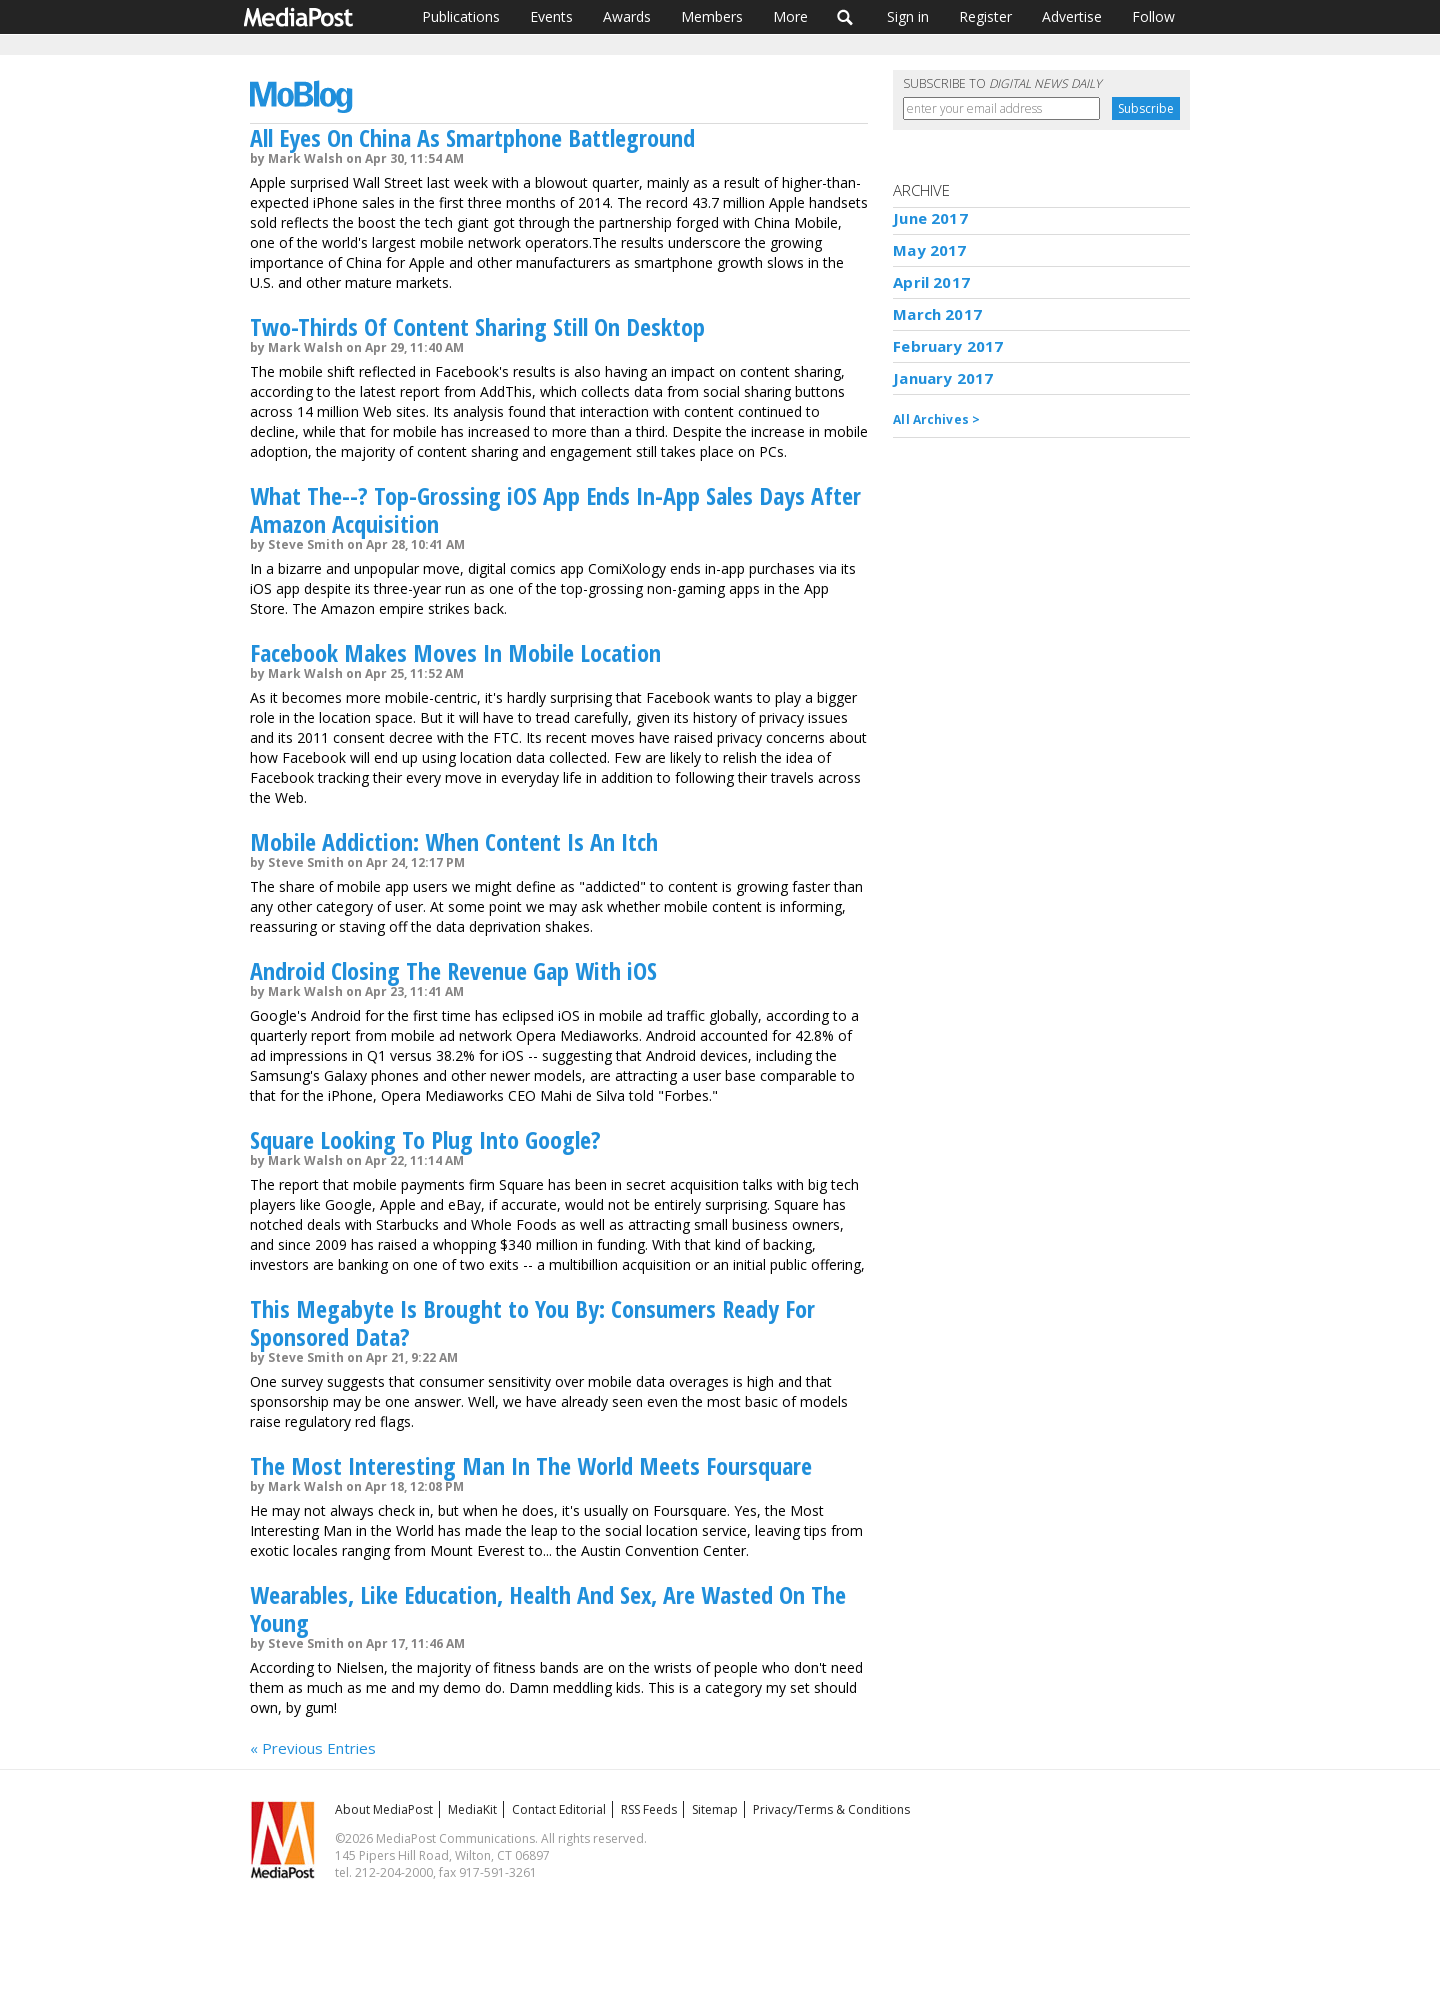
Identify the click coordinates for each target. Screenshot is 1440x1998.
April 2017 (931, 282)
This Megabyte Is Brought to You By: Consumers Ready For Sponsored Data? (532, 1322)
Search (845, 17)
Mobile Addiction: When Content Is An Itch (454, 841)
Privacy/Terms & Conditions (831, 1809)
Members (712, 16)
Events (551, 16)
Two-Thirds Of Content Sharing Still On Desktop (477, 326)
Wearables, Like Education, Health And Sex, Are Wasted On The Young (548, 1608)
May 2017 (929, 250)
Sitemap (715, 1809)
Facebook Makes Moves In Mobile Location (455, 652)
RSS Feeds (649, 1809)
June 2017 (930, 218)
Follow (1153, 16)
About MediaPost (384, 1809)
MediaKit (472, 1809)
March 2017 (937, 314)
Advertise (1072, 16)
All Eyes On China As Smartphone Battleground (472, 137)
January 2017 (943, 378)
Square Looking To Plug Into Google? (425, 1139)
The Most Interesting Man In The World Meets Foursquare (531, 1465)
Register (985, 16)
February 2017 (948, 346)
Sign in (908, 16)
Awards (627, 16)
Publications (461, 16)
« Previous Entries (313, 1748)
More (790, 16)
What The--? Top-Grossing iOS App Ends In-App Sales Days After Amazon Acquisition (555, 509)
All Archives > (936, 419)
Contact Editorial (559, 1809)
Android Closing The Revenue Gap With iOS (453, 970)
